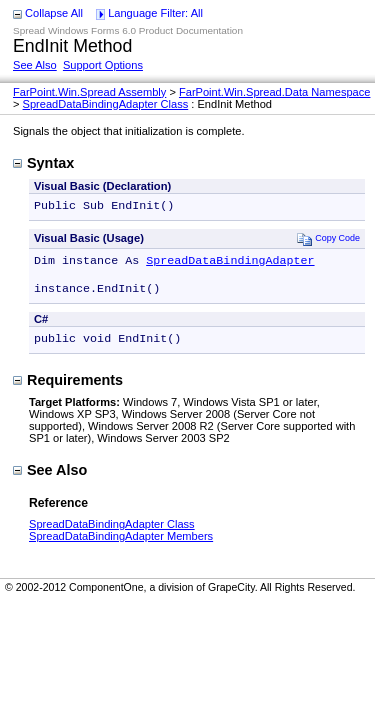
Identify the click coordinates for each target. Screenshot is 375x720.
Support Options (103, 65)
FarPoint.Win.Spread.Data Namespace (275, 92)
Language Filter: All (155, 13)
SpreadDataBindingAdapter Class (106, 104)
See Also (35, 65)
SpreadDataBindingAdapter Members (121, 546)
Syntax (43, 163)
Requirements (68, 390)
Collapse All (54, 13)
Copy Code (328, 240)
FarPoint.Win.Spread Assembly (89, 92)
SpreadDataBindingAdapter (230, 264)
